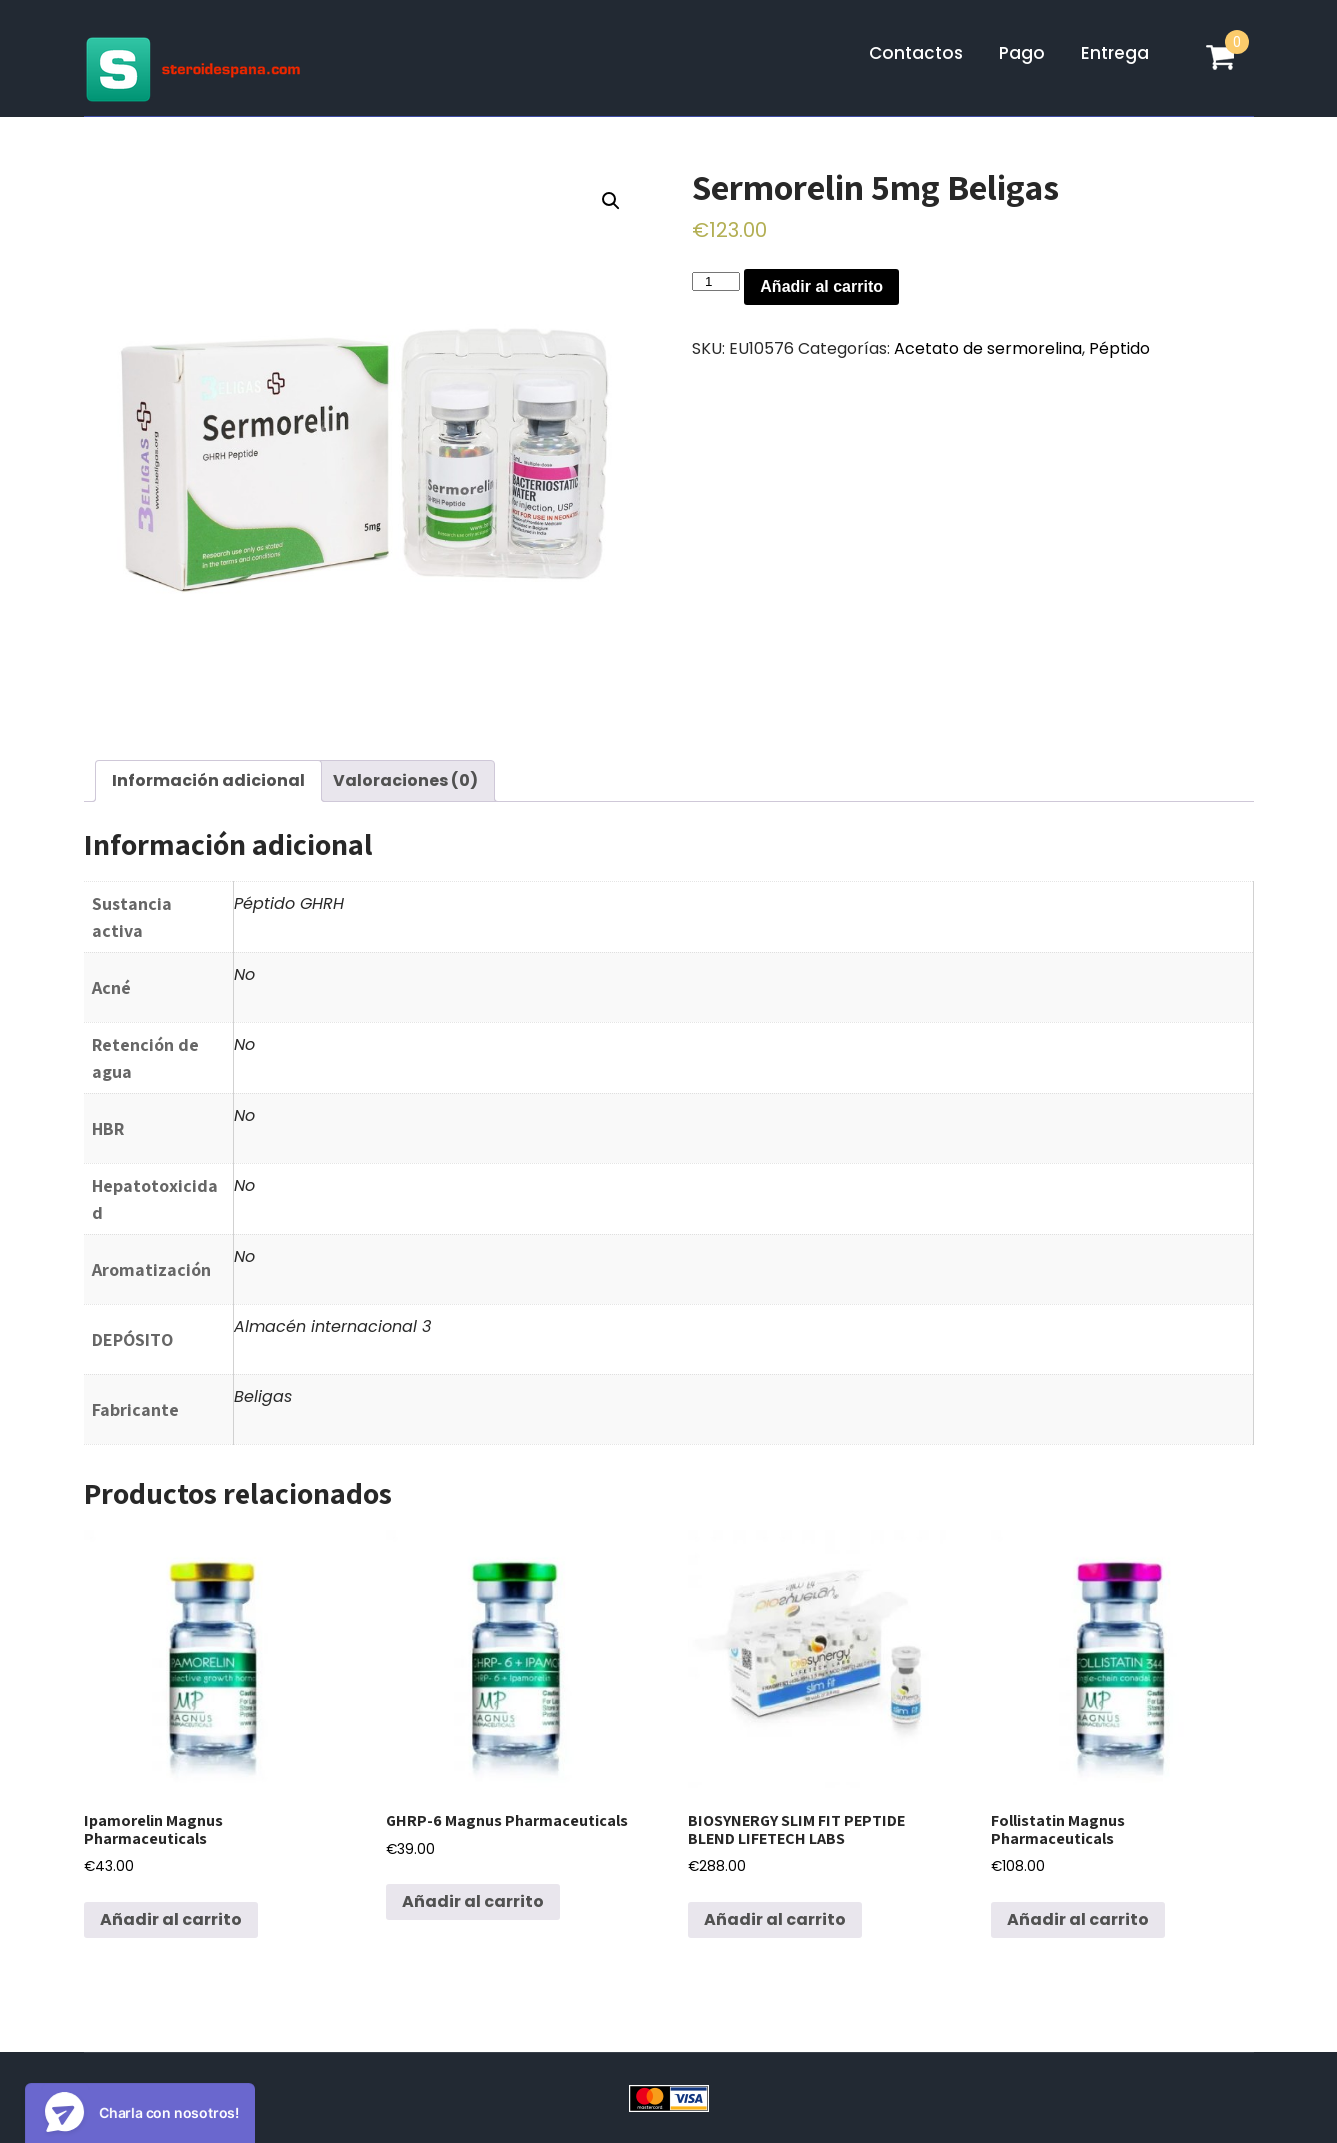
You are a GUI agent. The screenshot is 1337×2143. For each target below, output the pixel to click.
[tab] (208, 781)
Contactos (916, 53)
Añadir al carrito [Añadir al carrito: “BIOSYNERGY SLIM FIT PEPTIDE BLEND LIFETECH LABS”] (775, 1919)
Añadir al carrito (821, 286)
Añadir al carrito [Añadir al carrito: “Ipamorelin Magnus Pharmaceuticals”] (171, 1919)
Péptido (1119, 348)
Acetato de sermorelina (988, 348)
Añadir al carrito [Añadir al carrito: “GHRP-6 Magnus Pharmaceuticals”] (473, 1901)
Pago (1022, 53)
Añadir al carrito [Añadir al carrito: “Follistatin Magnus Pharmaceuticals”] (1078, 1919)
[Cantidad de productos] (716, 281)
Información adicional (208, 780)
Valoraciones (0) (405, 780)
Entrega (1115, 53)
